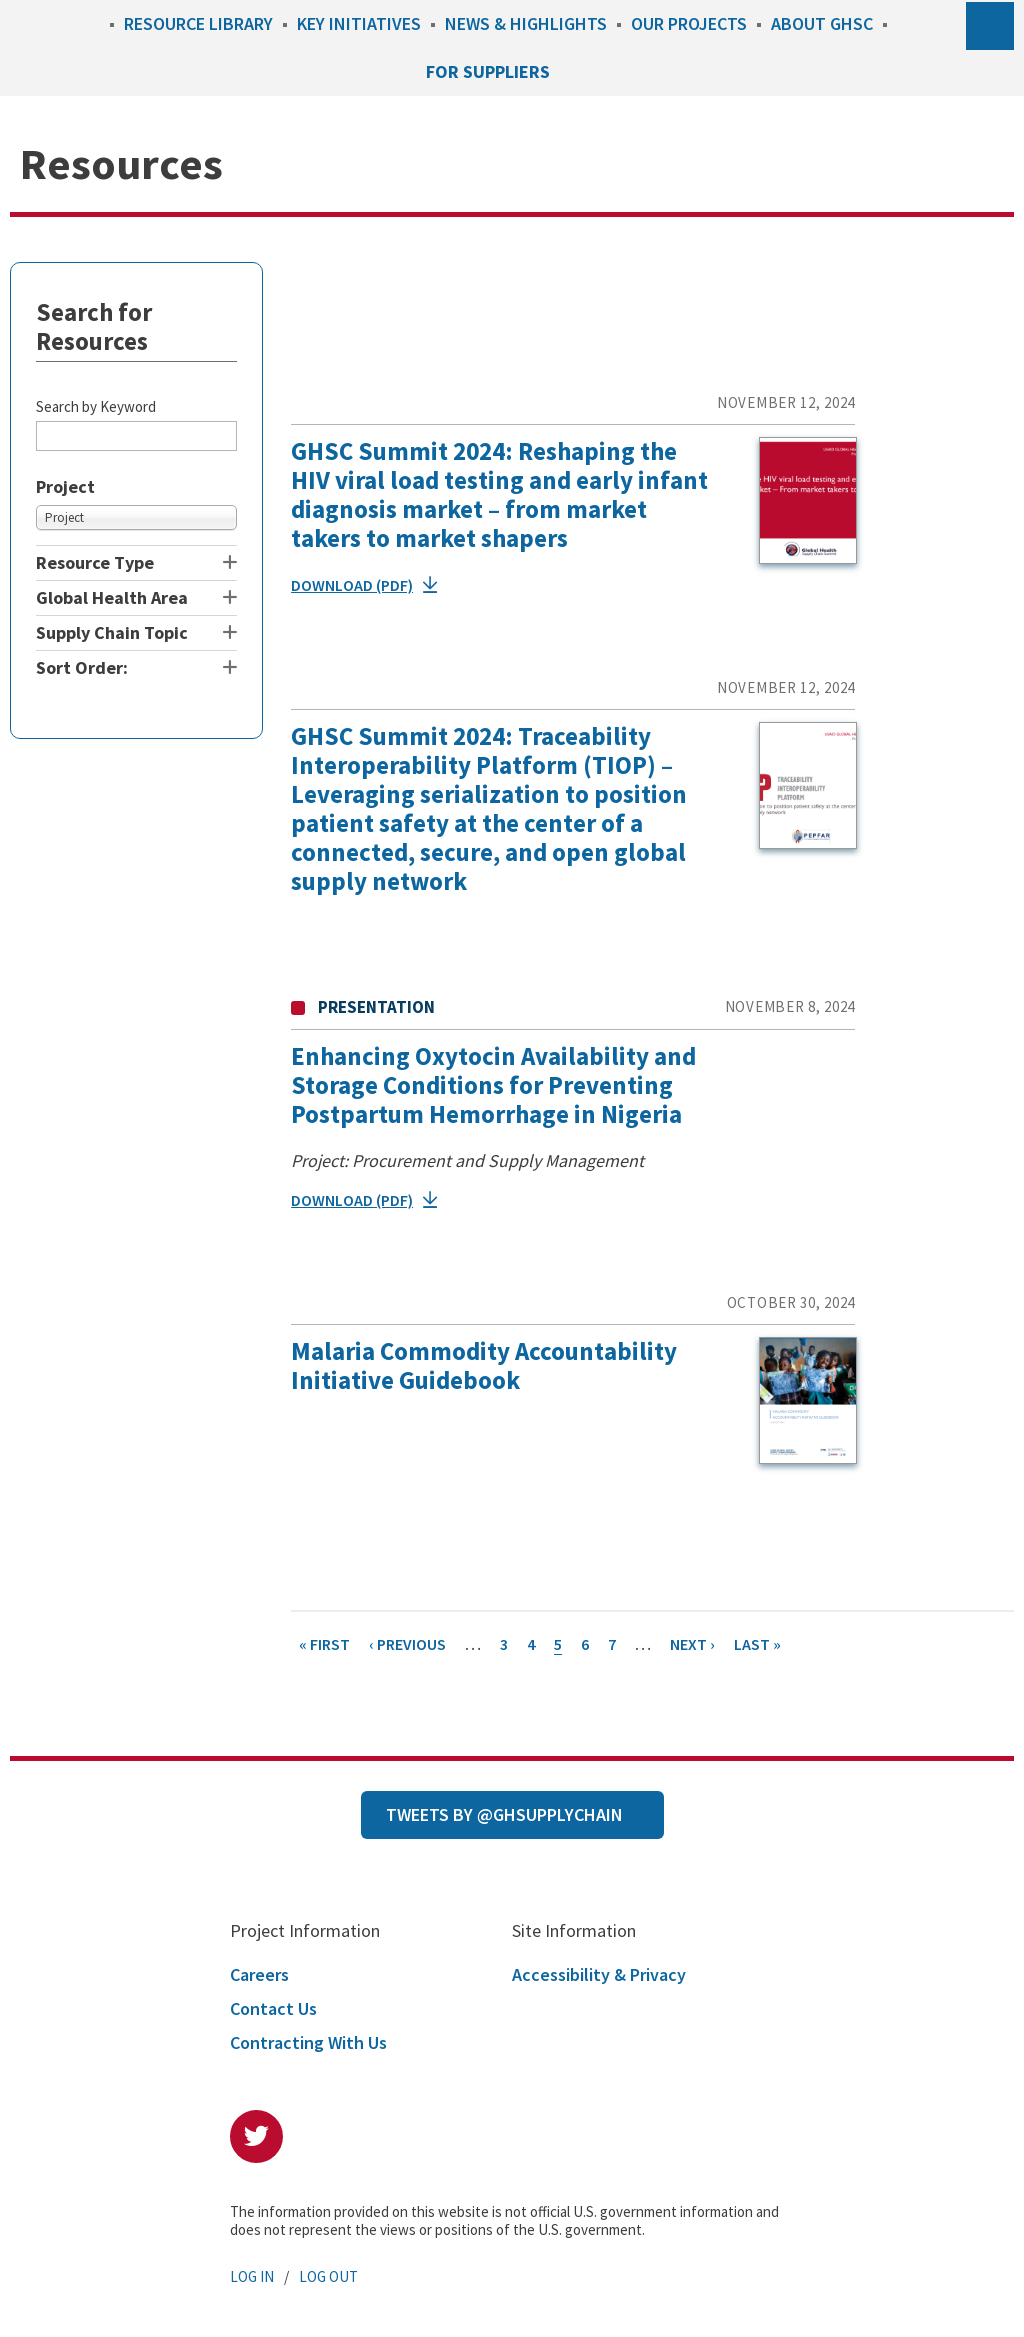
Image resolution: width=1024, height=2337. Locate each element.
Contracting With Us (308, 2042)
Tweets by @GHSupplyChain (504, 1814)
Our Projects (689, 23)
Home (90, 23)
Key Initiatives (359, 23)
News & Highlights (526, 23)
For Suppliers (488, 71)
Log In (252, 2276)
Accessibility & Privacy (599, 1974)
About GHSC (822, 23)
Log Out (328, 2276)
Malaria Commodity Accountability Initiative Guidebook (484, 1365)
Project (65, 487)
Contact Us (273, 2008)
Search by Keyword (96, 406)
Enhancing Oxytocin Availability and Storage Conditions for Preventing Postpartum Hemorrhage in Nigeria (493, 1085)
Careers (259, 1974)
